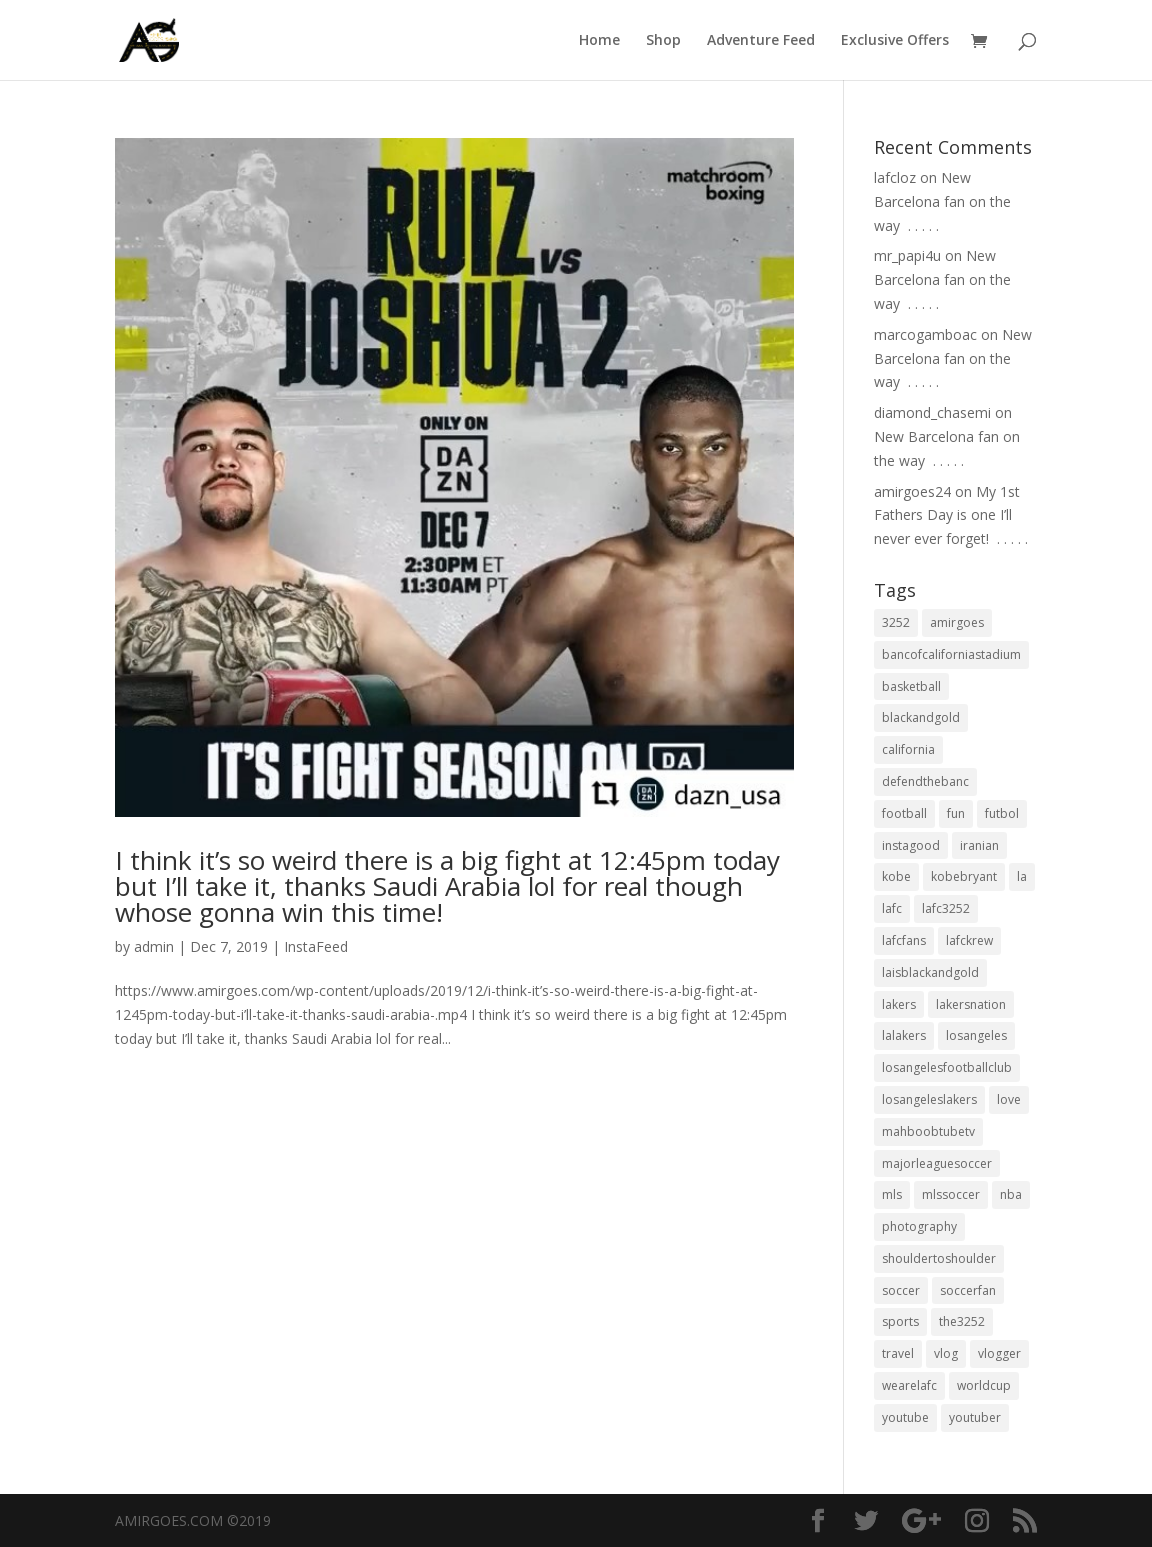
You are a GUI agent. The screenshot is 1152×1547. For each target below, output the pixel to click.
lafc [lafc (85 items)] (892, 908)
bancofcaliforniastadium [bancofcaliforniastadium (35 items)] (951, 654)
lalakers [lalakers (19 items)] (904, 1035)
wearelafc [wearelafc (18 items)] (909, 1385)
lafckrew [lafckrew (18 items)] (969, 940)
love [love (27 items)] (1009, 1099)
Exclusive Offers (895, 41)
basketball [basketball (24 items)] (911, 686)
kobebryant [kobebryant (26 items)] (964, 876)
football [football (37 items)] (904, 813)
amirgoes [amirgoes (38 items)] (957, 622)
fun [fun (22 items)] (956, 813)
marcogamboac (925, 334)
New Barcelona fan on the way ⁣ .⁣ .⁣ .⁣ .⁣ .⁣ (942, 201)
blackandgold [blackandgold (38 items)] (921, 717)
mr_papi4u (907, 255)
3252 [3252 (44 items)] (896, 622)
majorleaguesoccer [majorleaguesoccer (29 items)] (937, 1163)
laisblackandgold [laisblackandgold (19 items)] (930, 972)
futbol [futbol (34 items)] (1002, 813)
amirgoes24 (912, 491)
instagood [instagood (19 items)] (911, 845)
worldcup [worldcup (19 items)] (984, 1385)
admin (154, 946)
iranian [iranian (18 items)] (979, 845)
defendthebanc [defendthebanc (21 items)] (925, 781)
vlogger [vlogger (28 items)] (999, 1353)
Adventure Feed (761, 41)
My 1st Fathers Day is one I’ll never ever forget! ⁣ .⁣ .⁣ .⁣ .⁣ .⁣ (951, 515)
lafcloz (895, 177)
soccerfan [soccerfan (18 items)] (968, 1290)
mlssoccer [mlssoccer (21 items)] (951, 1194)
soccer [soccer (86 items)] (901, 1290)
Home (599, 41)
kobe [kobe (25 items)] (896, 876)
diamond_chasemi (932, 412)
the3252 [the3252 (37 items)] (962, 1321)
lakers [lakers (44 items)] (899, 1004)
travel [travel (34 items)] (898, 1353)
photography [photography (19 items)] (919, 1226)
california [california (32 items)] (908, 749)
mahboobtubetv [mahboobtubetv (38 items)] (928, 1131)
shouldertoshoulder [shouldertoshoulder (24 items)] (939, 1258)
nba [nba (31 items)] (1011, 1194)
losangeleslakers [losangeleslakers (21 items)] (929, 1099)
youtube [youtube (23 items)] (905, 1417)
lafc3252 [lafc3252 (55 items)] (946, 908)
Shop (663, 41)
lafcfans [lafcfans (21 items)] (904, 940)
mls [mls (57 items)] (892, 1194)
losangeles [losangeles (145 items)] (976, 1035)
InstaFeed (316, 946)
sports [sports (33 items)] (900, 1321)
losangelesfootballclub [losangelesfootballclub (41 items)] (947, 1067)
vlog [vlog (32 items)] (946, 1353)
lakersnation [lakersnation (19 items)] (971, 1004)
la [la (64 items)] (1022, 876)
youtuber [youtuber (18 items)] (975, 1417)
